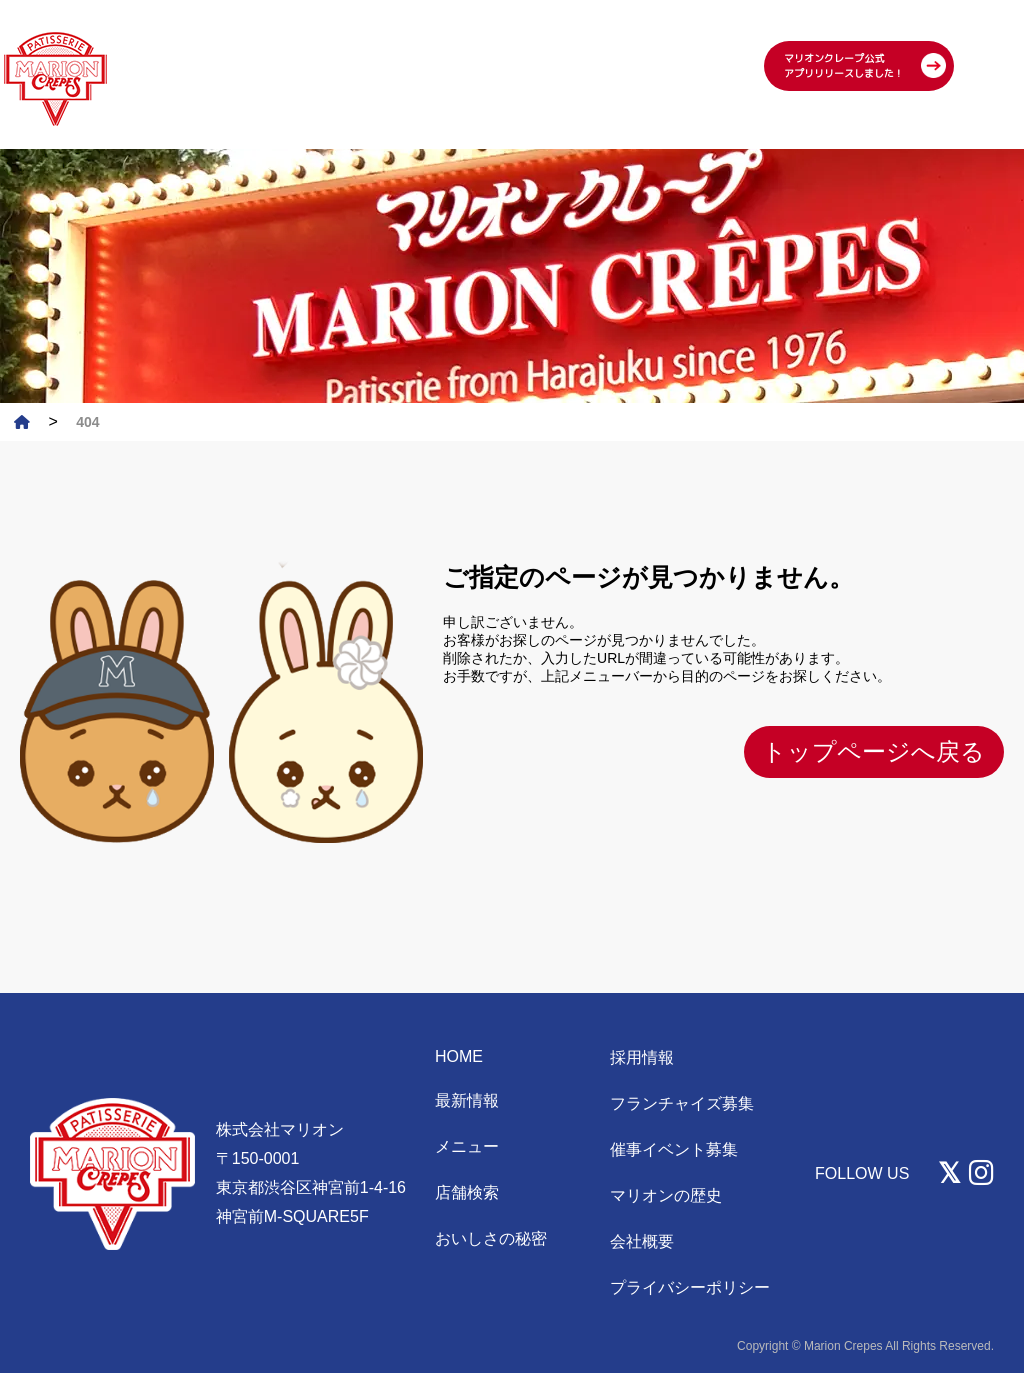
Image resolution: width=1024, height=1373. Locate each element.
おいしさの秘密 (491, 1238)
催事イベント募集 (674, 1149)
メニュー (467, 1146)
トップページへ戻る (873, 751)
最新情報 (467, 1100)
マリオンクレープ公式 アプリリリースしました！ (844, 37)
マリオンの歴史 (666, 1195)
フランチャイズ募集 (682, 1103)
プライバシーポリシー (690, 1287)
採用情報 (642, 1057)
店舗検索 (467, 1192)
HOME (459, 1056)
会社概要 (642, 1241)
